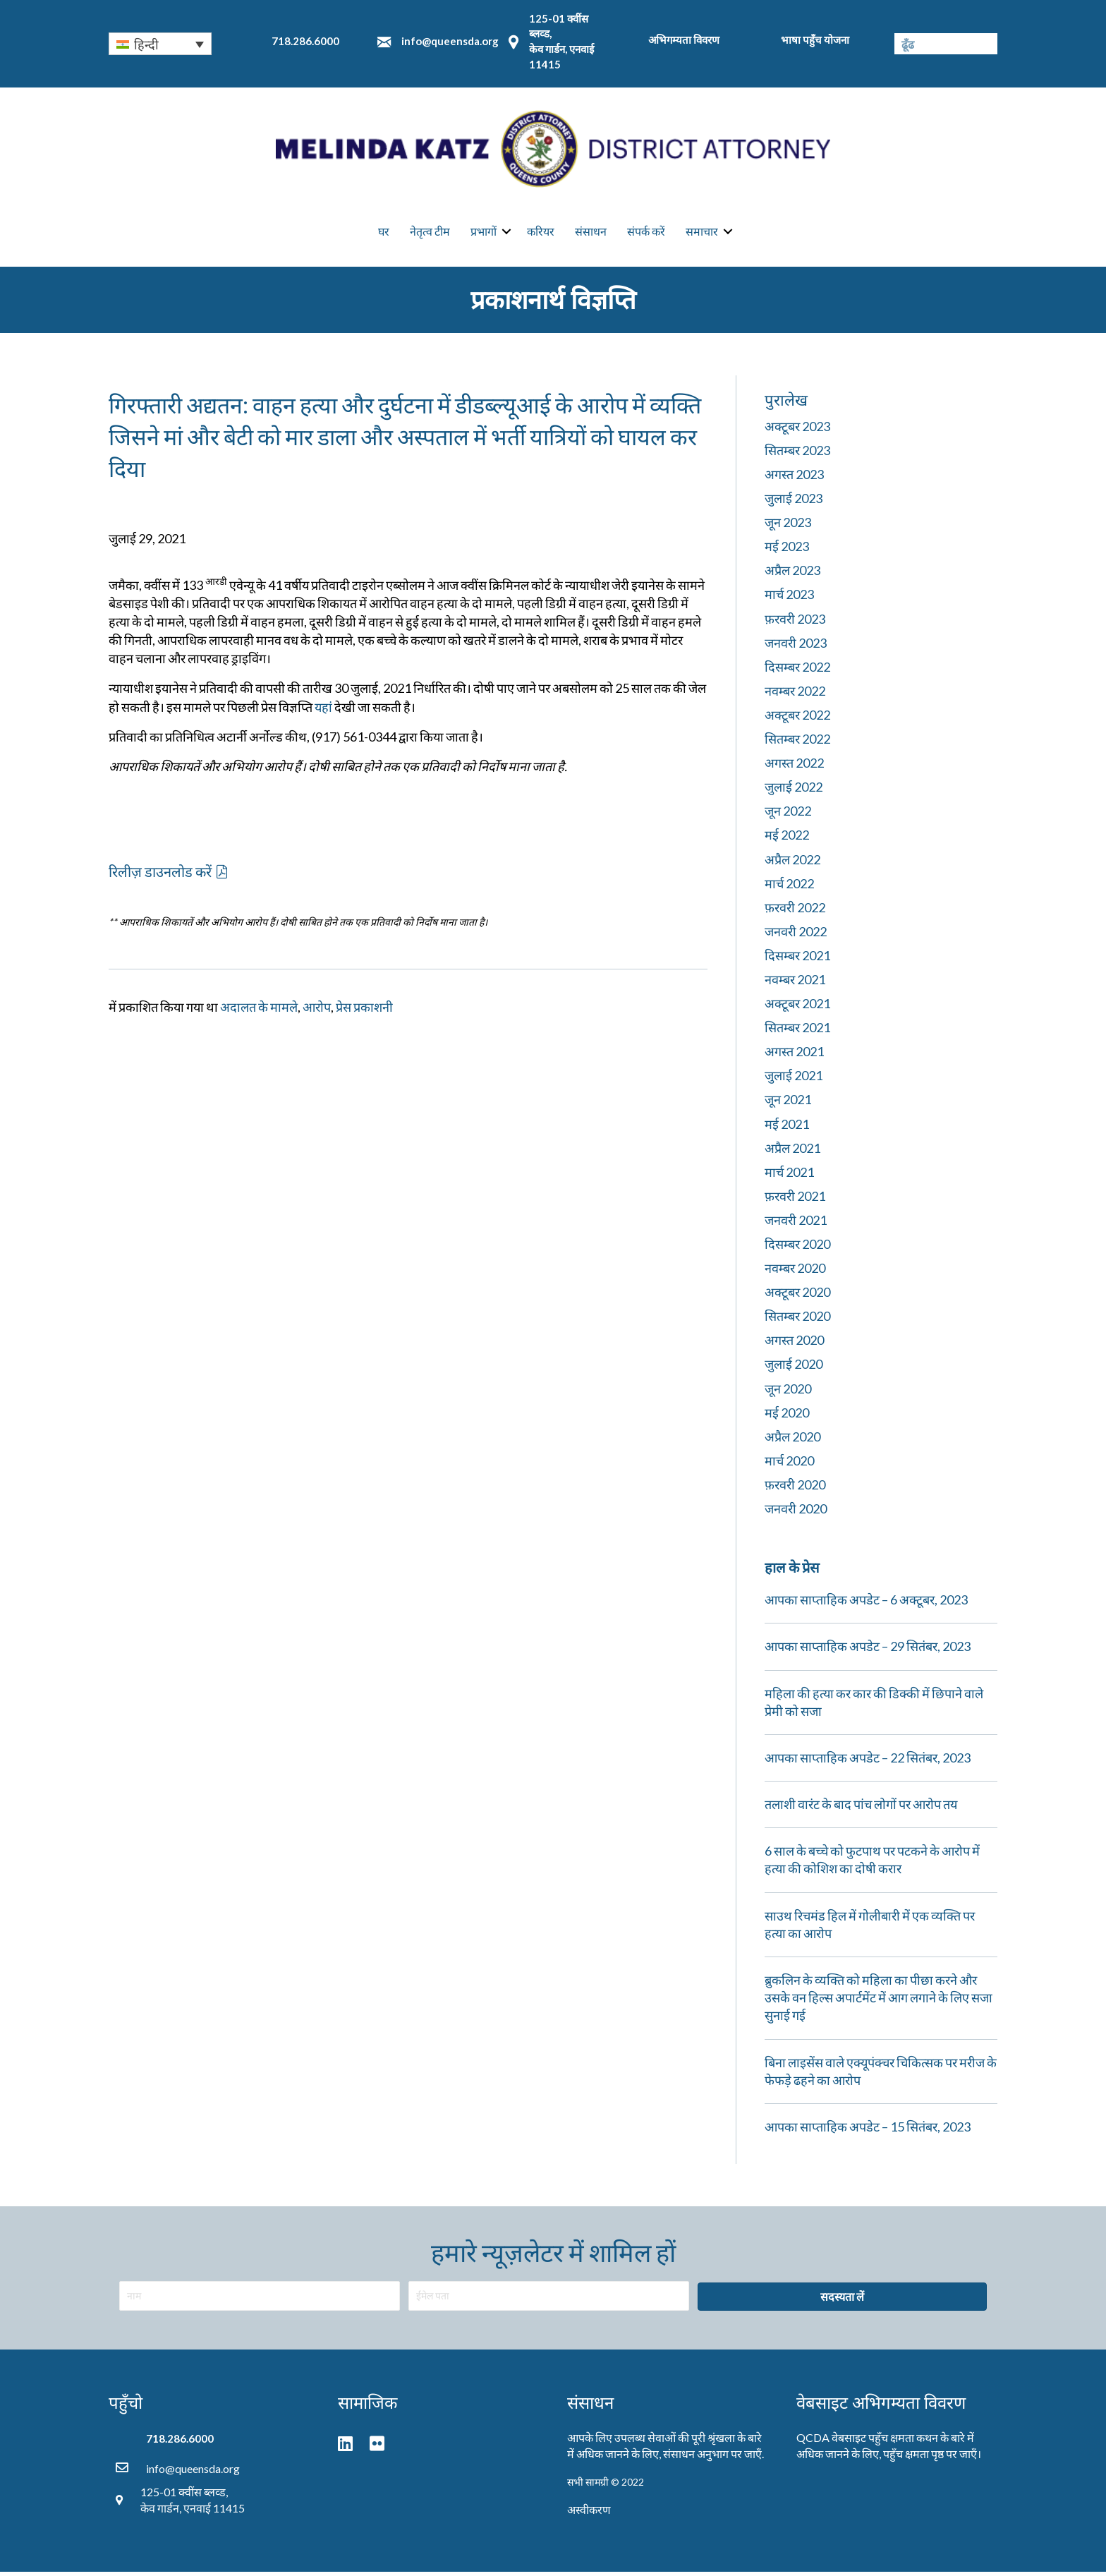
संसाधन (591, 233)
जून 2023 (788, 526)
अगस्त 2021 (794, 1055)
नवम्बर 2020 (795, 1272)
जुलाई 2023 (793, 502)
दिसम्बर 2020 (797, 1248)
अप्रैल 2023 (792, 574)
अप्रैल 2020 (792, 1441)
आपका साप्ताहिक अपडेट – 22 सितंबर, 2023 (868, 1762)
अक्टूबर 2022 (797, 719)
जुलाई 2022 (793, 791)
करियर (540, 233)
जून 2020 (788, 1392)
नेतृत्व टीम (430, 233)
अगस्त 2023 (794, 478)
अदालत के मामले (259, 1011)
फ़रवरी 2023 (795, 622)
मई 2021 (787, 1127)
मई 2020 (787, 1416)
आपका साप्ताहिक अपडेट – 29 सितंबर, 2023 (868, 1650)
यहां (323, 710)
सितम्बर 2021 (797, 1031)
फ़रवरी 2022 (795, 911)
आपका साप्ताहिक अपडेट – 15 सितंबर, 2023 (868, 2131)
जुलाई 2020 (793, 1368)
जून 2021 (788, 1103)
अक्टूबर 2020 (797, 1296)
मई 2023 (787, 550)
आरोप (317, 1011)
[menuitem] (160, 43)
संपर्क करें (646, 233)
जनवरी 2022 (796, 935)
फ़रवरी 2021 (795, 1200)
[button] (168, 875)
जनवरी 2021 (796, 1224)
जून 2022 (788, 815)
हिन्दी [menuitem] (146, 44)
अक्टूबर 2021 (797, 1007)
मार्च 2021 (789, 1176)
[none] (160, 43)
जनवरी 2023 (796, 646)
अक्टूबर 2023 (797, 430)
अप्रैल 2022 (792, 863)
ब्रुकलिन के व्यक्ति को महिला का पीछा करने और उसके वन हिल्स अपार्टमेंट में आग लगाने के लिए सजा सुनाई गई (878, 2001)
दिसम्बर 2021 (797, 959)
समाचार (702, 233)
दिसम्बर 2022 (797, 671)
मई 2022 (787, 839)
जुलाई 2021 (793, 1079)
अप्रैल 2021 (792, 1151)
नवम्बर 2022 (795, 695)
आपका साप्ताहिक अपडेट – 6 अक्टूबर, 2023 (866, 1603)
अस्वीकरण (589, 2513)
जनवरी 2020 (796, 1512)
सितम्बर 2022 (797, 743)
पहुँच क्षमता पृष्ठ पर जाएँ (930, 2458)
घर (383, 233)
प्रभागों (483, 233)
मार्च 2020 (789, 1465)
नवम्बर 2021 (795, 983)
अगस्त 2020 (794, 1344)
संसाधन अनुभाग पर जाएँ (712, 2458)
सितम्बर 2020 (797, 1320)
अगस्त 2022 (794, 767)
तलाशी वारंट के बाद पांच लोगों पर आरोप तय (861, 1808)
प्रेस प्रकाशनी (364, 1011)
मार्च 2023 (789, 598)
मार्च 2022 (789, 887)
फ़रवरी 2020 (795, 1488)
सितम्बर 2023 (797, 454)
